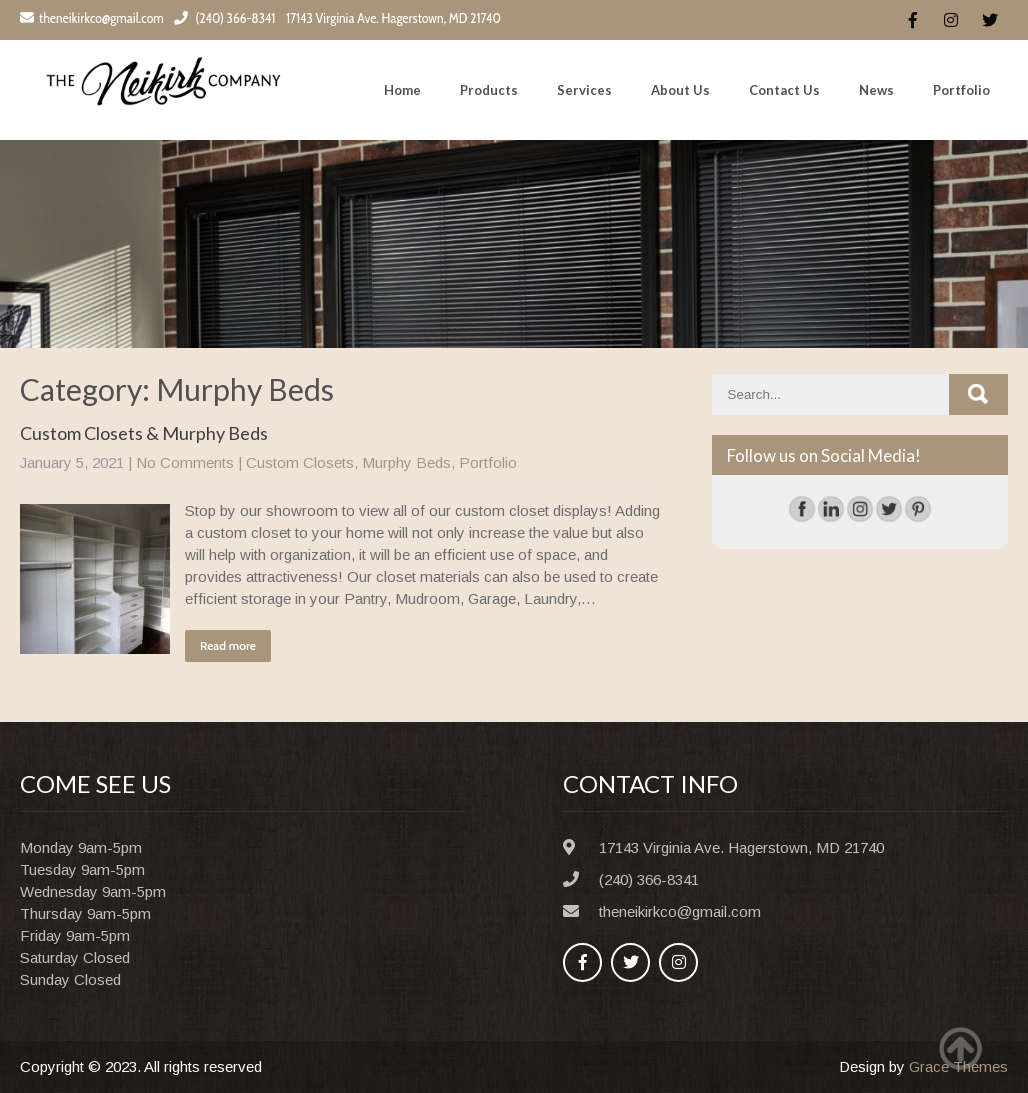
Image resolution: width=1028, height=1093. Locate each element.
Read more (228, 645)
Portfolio (961, 90)
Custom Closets (300, 462)
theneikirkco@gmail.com (92, 18)
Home (402, 90)
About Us (680, 90)
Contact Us (784, 90)
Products (489, 90)
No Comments (185, 462)
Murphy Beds (406, 462)
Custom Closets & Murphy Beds (144, 433)
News (876, 90)
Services (584, 90)
